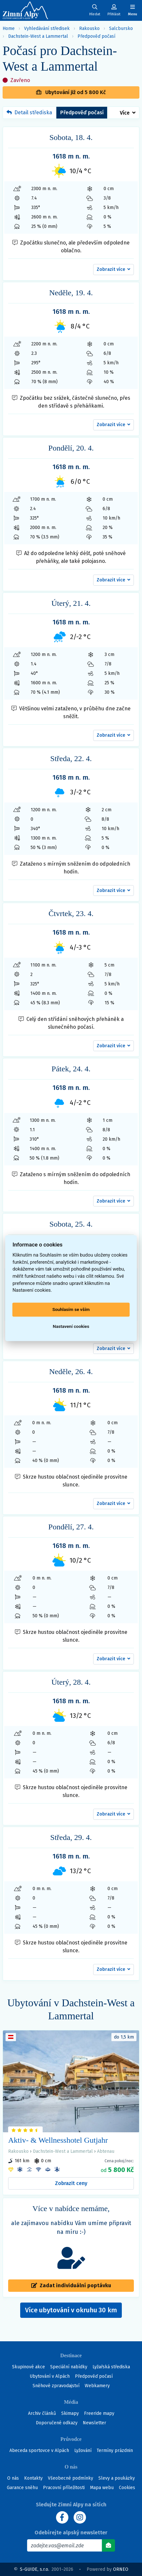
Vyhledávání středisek (47, 28)
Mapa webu (102, 2487)
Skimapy (70, 2413)
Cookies (127, 2487)
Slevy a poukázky (116, 2478)
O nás (13, 2478)
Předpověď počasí (96, 36)
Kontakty (33, 2478)
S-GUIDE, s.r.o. (34, 2569)
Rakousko (89, 28)
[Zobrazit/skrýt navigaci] (132, 10)
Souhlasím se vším (71, 1309)
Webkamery (97, 2385)
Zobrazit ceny (71, 2183)
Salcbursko (121, 28)
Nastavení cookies (71, 1326)
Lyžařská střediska (111, 2367)
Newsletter (94, 2423)
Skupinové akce (28, 2367)
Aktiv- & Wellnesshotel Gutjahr (58, 2140)
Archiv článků (42, 2413)
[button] (113, 269)
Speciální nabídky (68, 2367)
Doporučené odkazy (57, 2423)
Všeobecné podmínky (70, 2478)
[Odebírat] (108, 2545)
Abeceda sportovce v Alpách (39, 2450)
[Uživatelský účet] (95, 10)
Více (125, 113)
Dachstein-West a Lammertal (38, 36)
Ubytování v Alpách (50, 2376)
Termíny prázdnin (115, 2450)
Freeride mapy (99, 2413)
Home (9, 28)
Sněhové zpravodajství (56, 2385)
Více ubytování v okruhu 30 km (73, 2312)
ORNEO (120, 2569)
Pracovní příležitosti (64, 2487)
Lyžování (83, 2450)
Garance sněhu (22, 2487)
